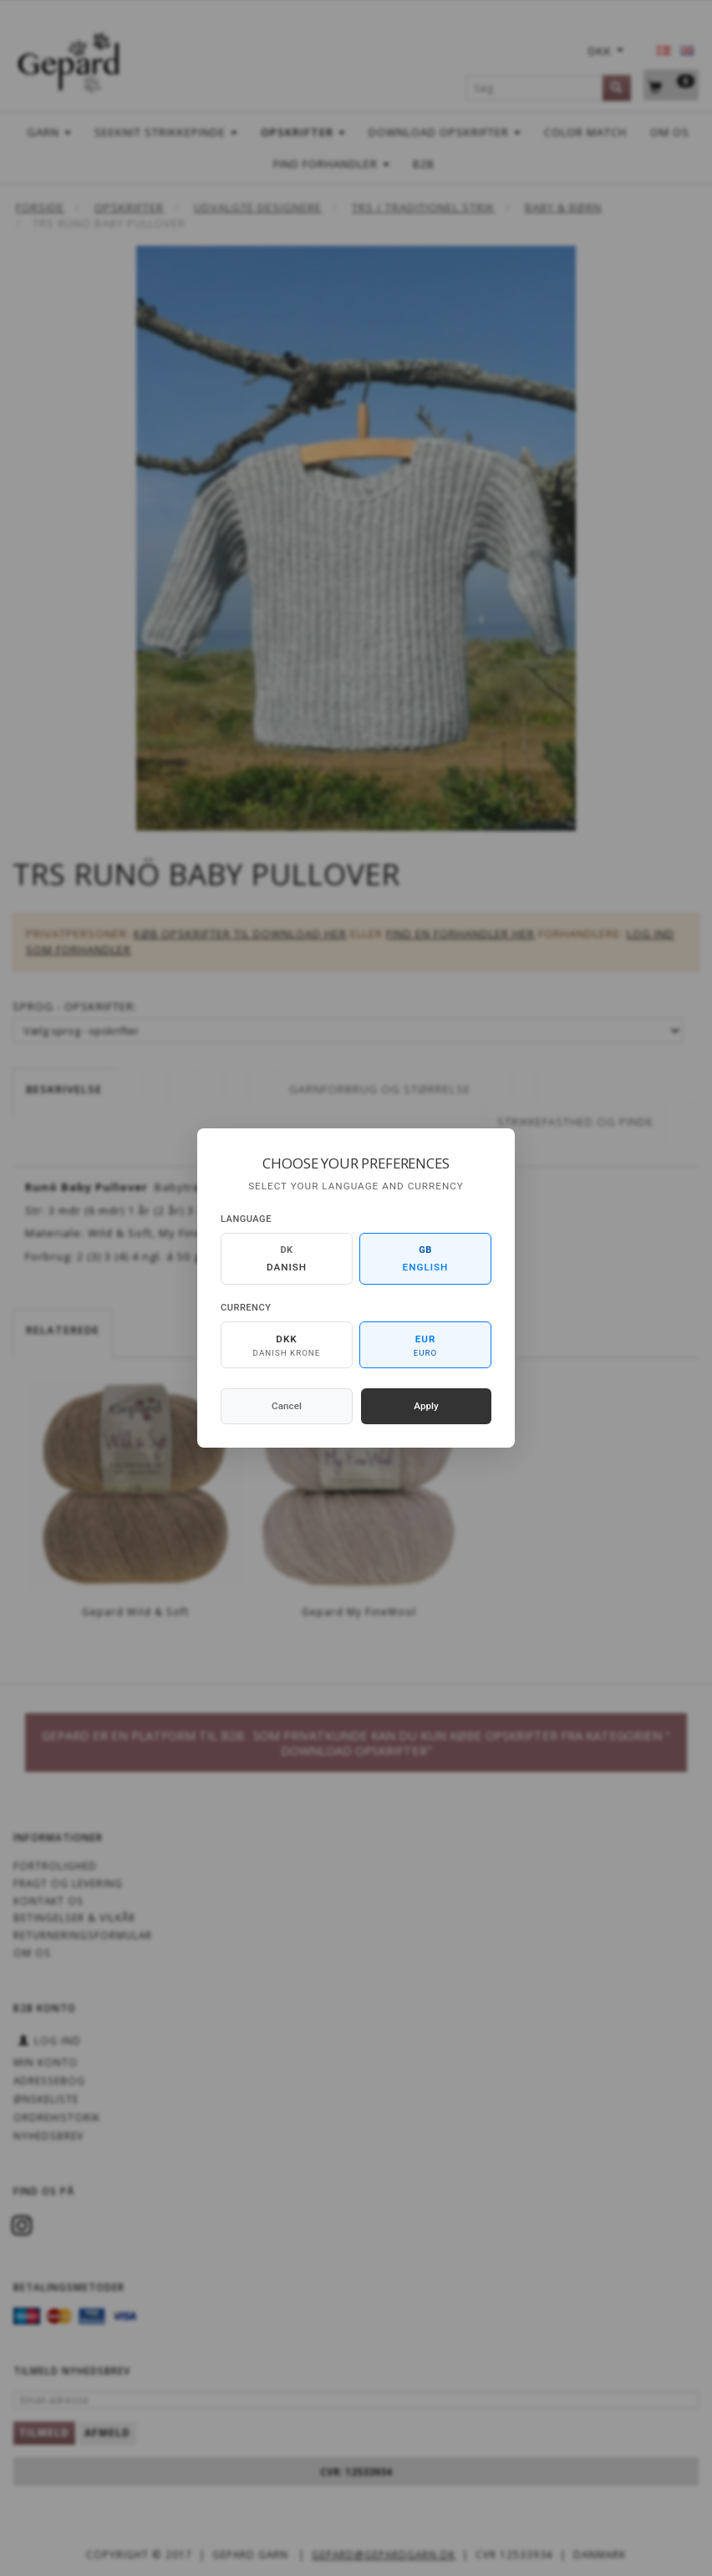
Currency (246, 1307)
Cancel (287, 1406)
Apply (426, 1406)
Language (246, 1219)
